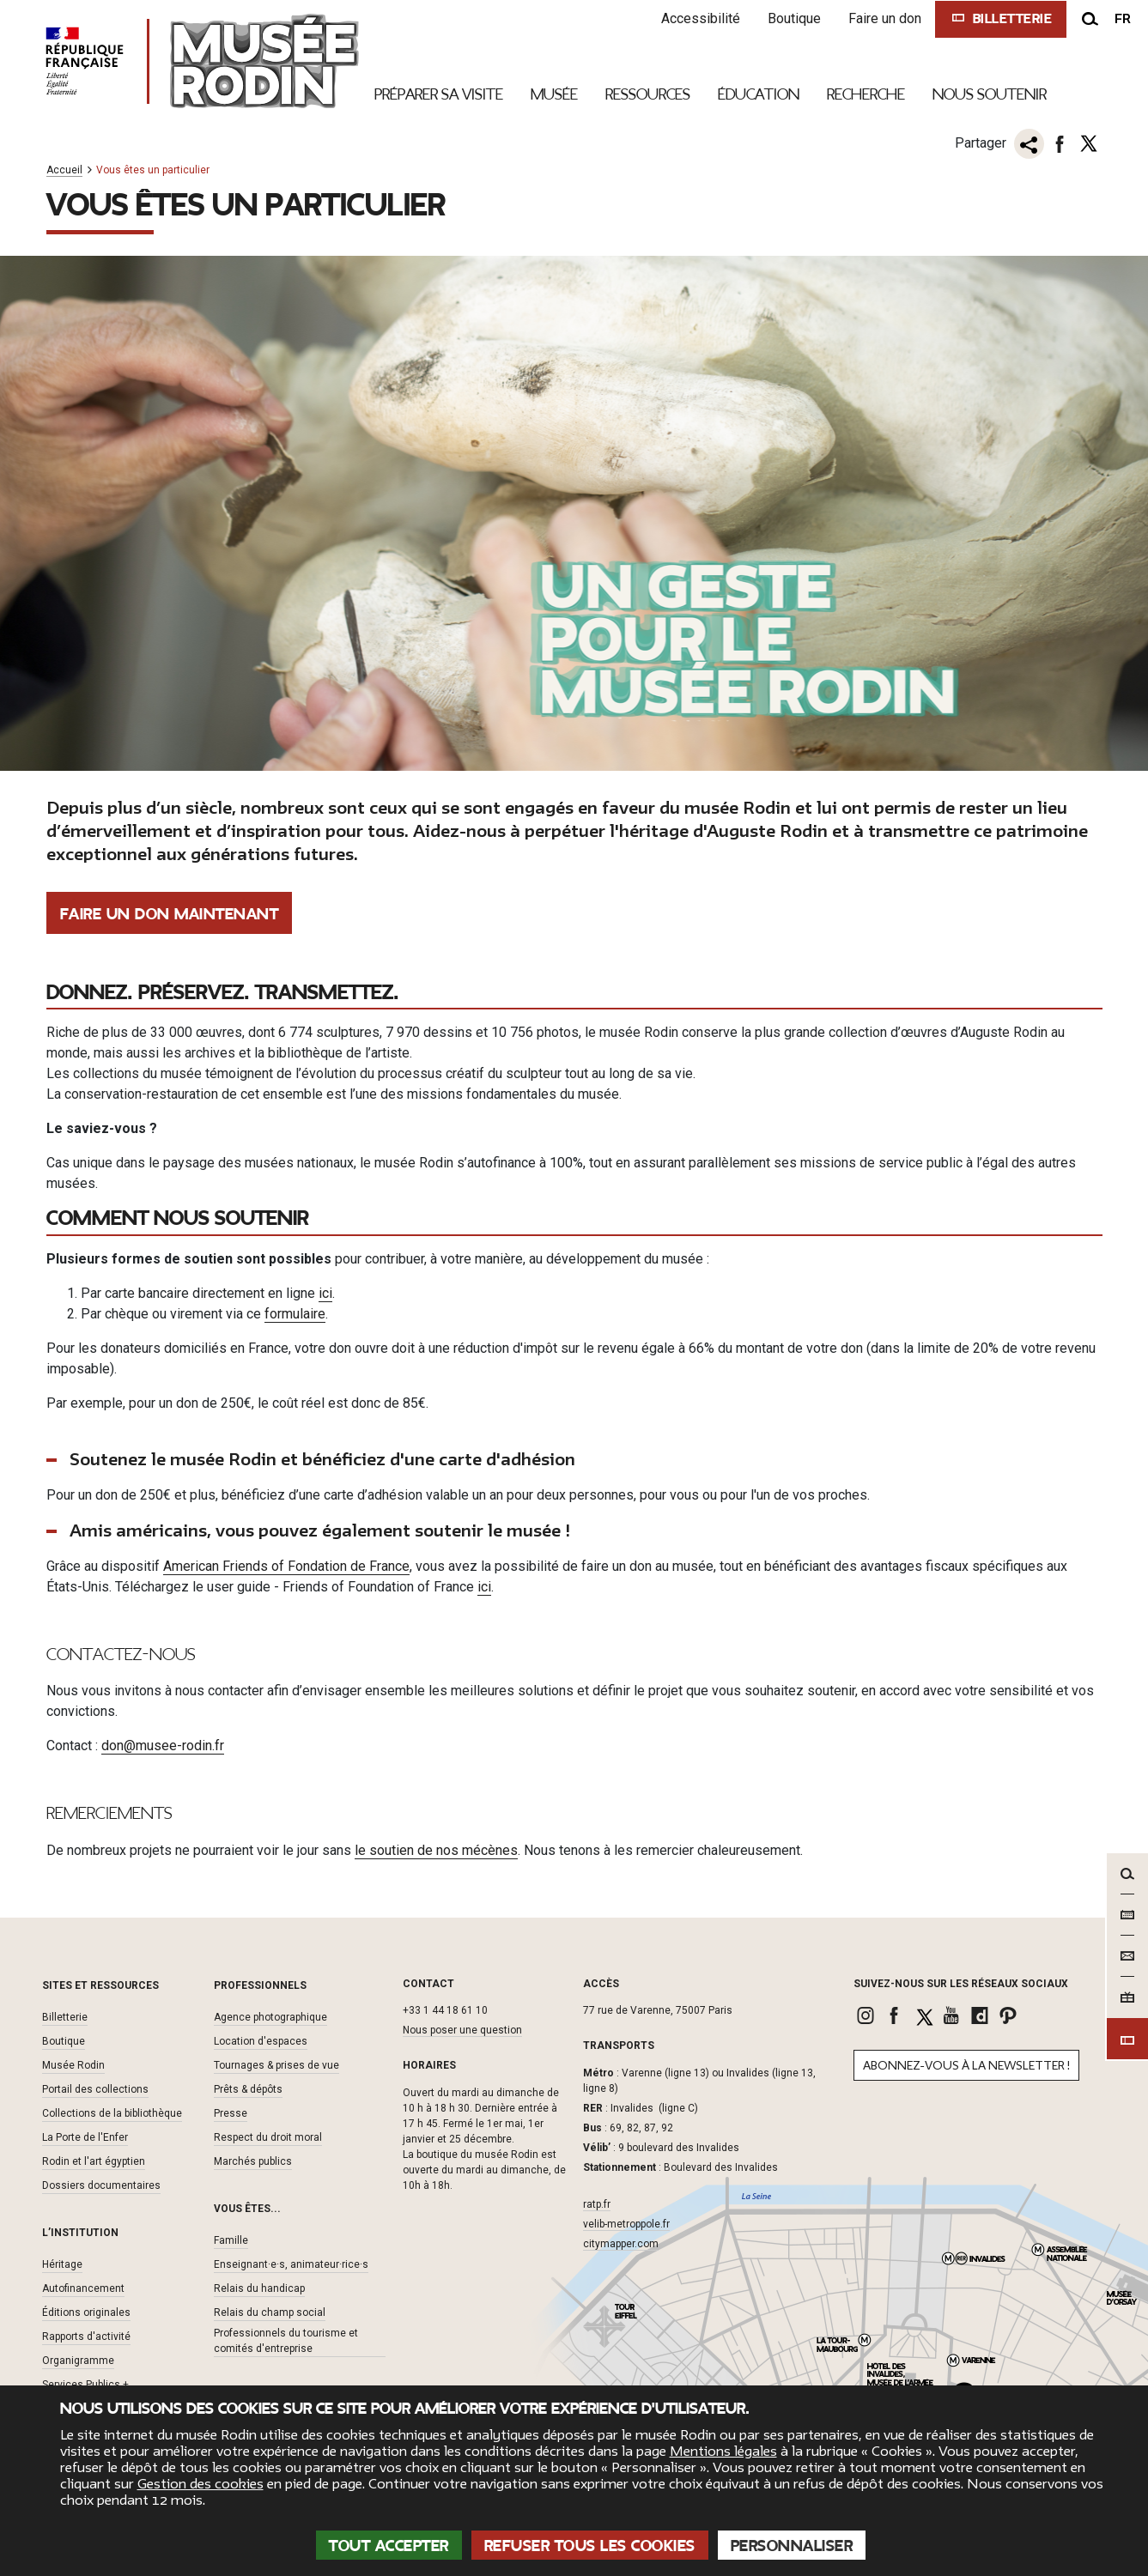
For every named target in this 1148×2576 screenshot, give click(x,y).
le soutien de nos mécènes (436, 1850)
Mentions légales (723, 2451)
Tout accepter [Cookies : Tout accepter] (389, 2546)
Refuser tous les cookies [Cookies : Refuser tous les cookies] (589, 2546)
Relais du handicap (259, 2288)
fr (1123, 19)
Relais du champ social (269, 2312)
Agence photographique (270, 2017)
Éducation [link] (758, 94)
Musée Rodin (73, 2065)
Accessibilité (700, 18)
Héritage (62, 2264)
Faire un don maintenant (169, 914)
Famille (231, 2240)
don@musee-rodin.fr (162, 1745)
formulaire (294, 1314)
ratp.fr (596, 2204)
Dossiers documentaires (101, 2185)
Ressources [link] (647, 94)
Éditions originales (86, 2312)
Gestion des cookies (200, 2484)
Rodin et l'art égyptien (93, 2161)
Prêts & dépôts (248, 2089)
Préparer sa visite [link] (438, 94)
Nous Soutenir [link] (989, 94)
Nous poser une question (462, 2030)
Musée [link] (554, 94)
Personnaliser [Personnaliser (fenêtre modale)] (792, 2546)
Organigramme (78, 2361)
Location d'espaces (260, 2041)
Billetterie (65, 2017)
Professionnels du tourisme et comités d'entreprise (286, 2341)
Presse (230, 2113)
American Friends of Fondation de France (286, 1566)
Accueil (64, 170)
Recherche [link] (866, 94)
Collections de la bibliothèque (112, 2113)
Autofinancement (83, 2288)
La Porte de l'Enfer (85, 2137)
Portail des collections (95, 2089)
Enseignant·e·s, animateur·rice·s (291, 2264)
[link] (867, 2015)
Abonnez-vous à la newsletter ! (966, 2065)
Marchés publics (253, 2161)
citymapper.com (621, 2244)
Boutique (794, 18)
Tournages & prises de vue (276, 2065)
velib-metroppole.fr (626, 2224)
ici (325, 1293)
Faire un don (884, 18)
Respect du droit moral (268, 2137)
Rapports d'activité (86, 2337)
